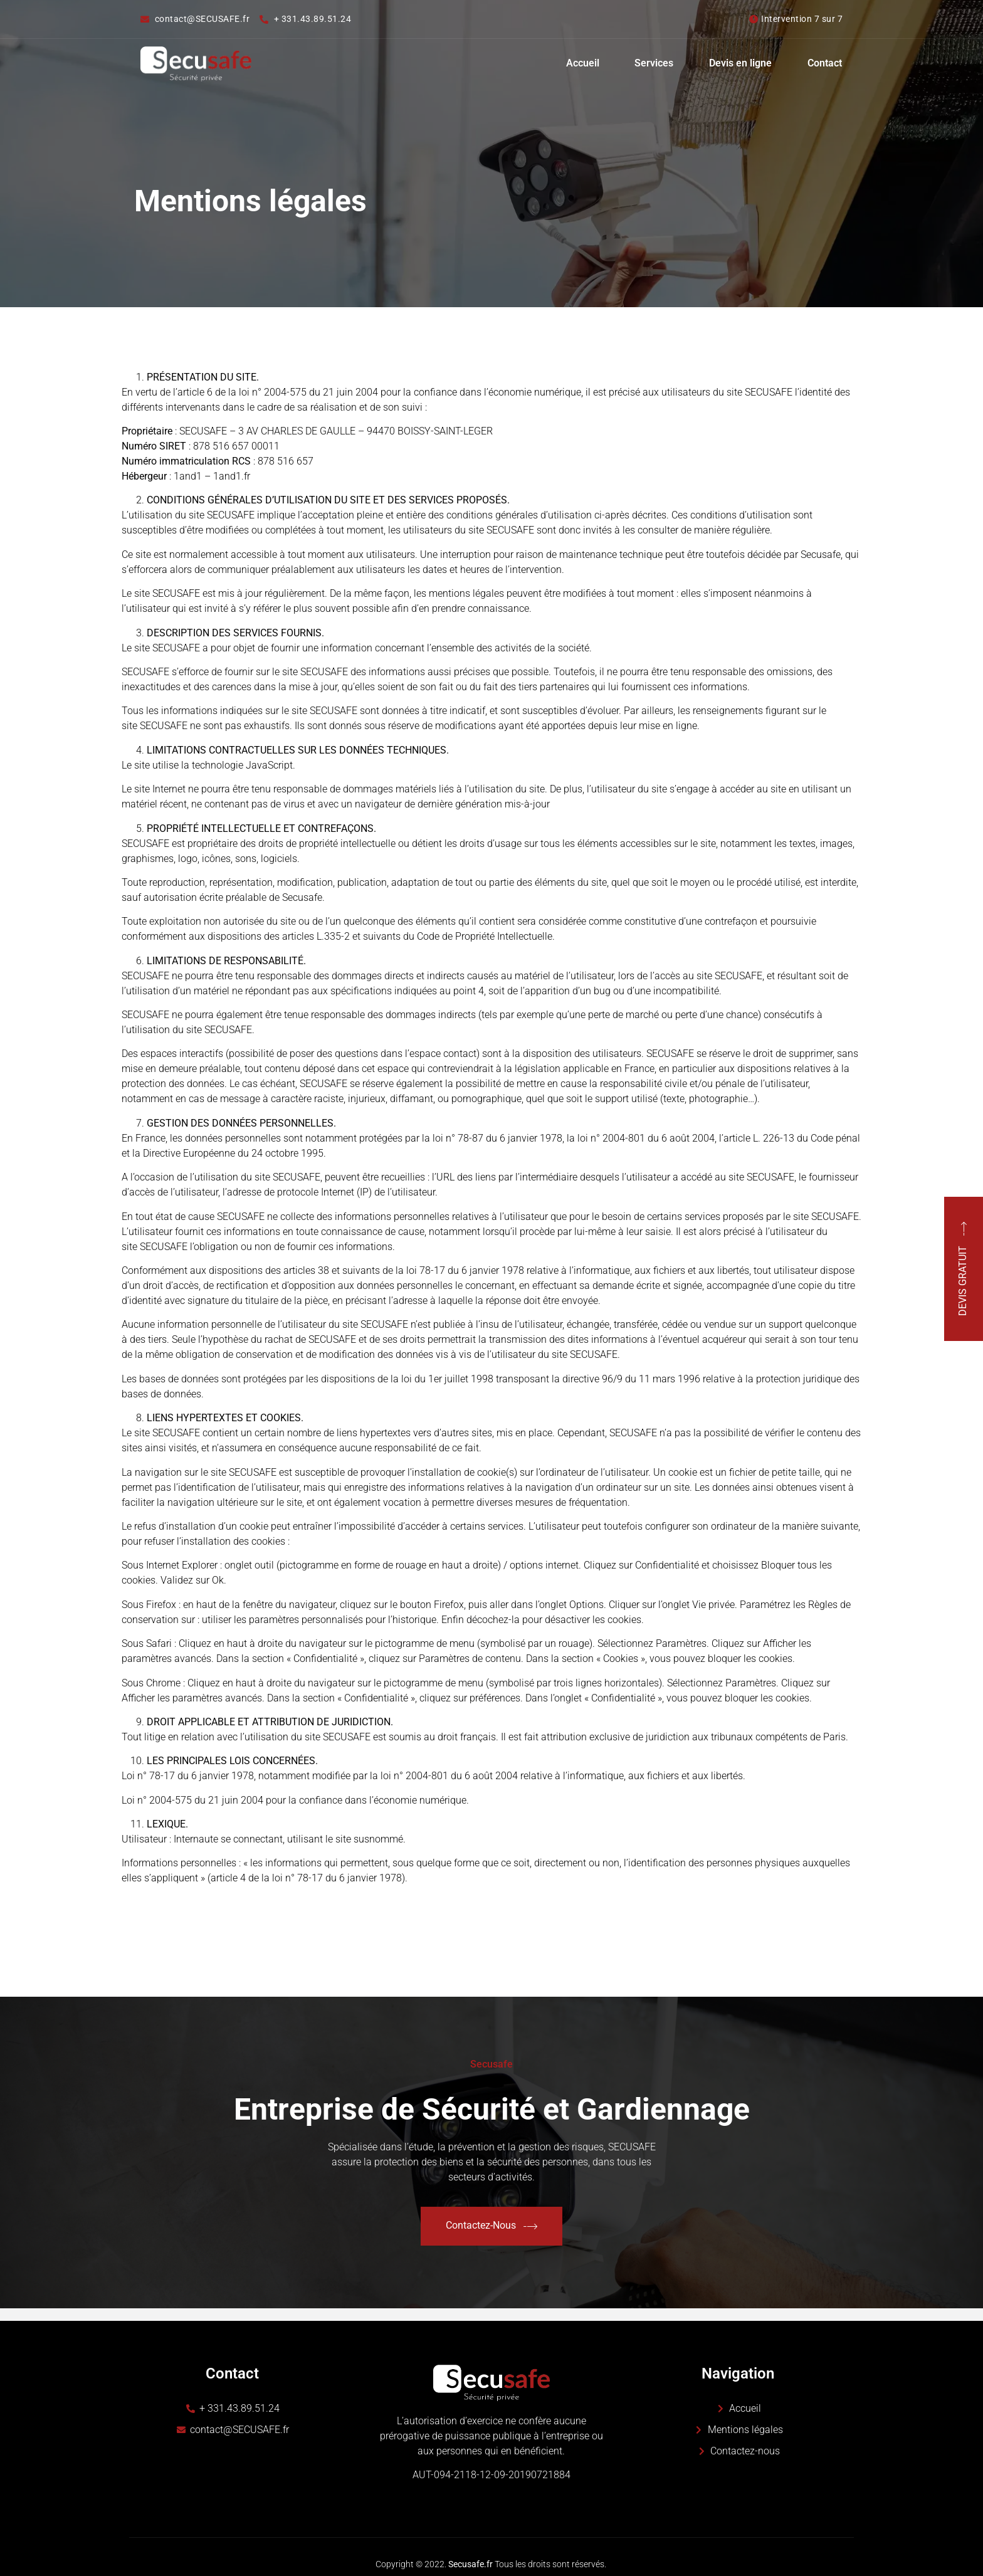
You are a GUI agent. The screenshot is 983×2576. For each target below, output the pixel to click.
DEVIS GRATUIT (963, 1269)
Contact (825, 64)
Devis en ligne (739, 64)
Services (650, 64)
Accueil (577, 64)
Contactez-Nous (491, 2226)
